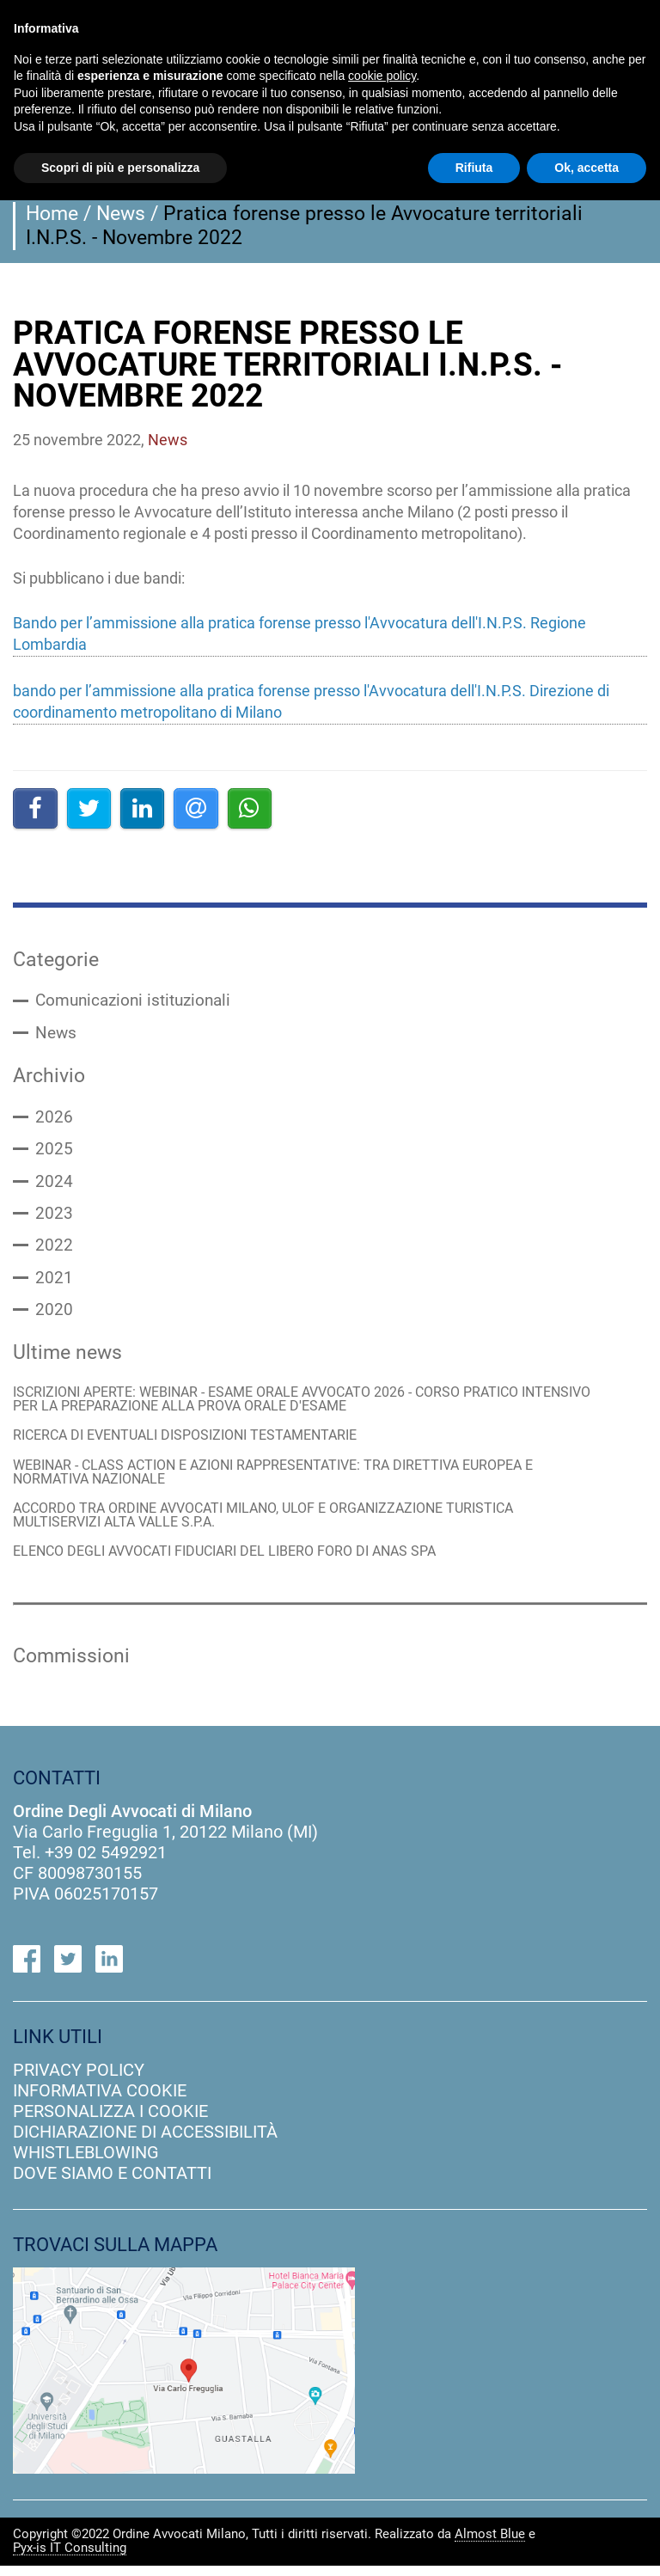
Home (52, 213)
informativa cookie (99, 2101)
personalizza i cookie (110, 2122)
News (120, 213)
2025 (54, 1151)
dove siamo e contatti (112, 2184)
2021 (54, 1282)
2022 (54, 1249)
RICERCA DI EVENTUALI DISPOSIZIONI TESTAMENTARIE (197, 1443)
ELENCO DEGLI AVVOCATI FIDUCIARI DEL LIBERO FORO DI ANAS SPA (239, 1562)
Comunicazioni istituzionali (138, 1001)
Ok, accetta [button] (586, 167)
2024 (54, 1184)
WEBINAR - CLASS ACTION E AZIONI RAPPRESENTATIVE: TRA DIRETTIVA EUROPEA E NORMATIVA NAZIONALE (291, 1480)
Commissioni (71, 1667)
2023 (54, 1217)
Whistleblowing (86, 2163)
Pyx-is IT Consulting (69, 2559)
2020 (54, 1315)
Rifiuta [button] (474, 167)
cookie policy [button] (382, 76)
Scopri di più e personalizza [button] (120, 167)
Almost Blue (490, 2545)
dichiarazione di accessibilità (145, 2142)
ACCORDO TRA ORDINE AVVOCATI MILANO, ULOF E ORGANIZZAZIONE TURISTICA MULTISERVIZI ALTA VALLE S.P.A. (280, 1524)
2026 (54, 1119)
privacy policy (78, 2081)
